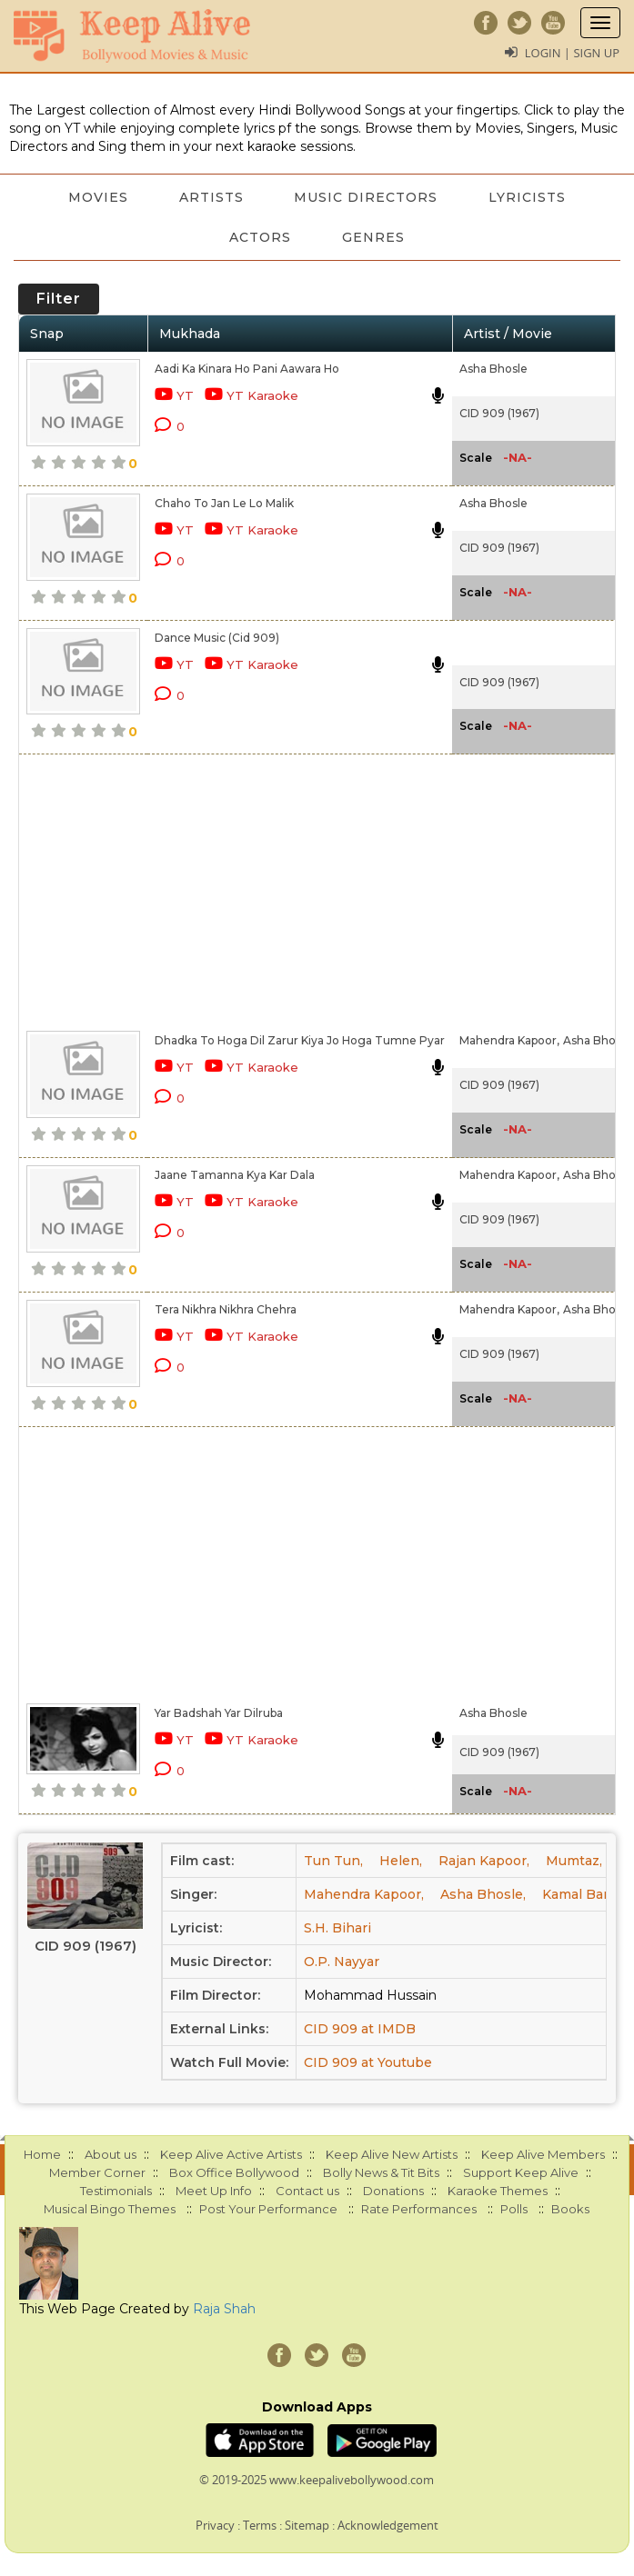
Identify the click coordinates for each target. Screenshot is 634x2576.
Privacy (215, 2525)
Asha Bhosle (493, 368)
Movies (98, 197)
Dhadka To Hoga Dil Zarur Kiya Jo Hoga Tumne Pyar (300, 1040)
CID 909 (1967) (499, 413)
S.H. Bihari (337, 1928)
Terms (260, 2525)
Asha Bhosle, (598, 1040)
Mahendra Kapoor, (509, 1040)
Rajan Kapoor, (483, 1860)
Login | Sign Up (572, 53)
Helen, (400, 1860)
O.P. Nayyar (341, 1961)
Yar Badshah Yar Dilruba (219, 1713)
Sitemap (307, 2525)
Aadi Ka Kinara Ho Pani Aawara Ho (247, 368)
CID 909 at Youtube (368, 2062)
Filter (58, 298)
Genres (373, 237)
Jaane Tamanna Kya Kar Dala (235, 1175)
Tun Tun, (333, 1860)
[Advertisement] (238, 889)
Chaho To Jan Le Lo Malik (224, 503)
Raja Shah (224, 2309)
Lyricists (528, 197)
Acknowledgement (387, 2525)
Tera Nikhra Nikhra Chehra (226, 1309)
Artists (211, 197)
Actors (260, 237)
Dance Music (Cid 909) (217, 637)
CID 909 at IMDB (360, 2029)
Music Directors (366, 197)
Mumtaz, (574, 1860)
